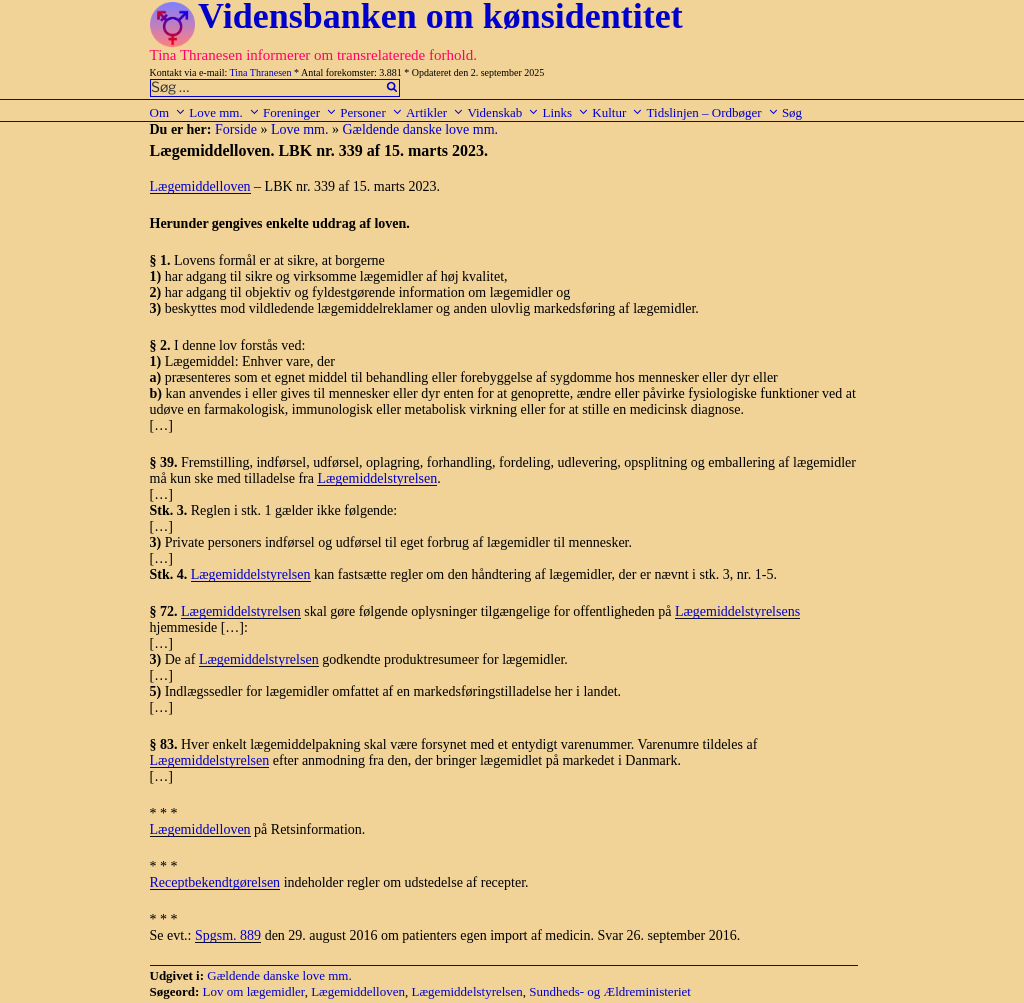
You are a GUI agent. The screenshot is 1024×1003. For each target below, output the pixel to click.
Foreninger (300, 112)
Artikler (435, 112)
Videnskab (503, 112)
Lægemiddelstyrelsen (377, 478)
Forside (236, 129)
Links (565, 112)
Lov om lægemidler (254, 991)
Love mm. (224, 112)
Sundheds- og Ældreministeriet (610, 991)
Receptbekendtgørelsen (215, 882)
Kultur (617, 112)
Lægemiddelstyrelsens (737, 611)
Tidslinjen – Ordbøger (713, 112)
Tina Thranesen (261, 72)
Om (168, 112)
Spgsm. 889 (228, 935)
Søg (792, 112)
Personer (371, 112)
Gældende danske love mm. (421, 129)
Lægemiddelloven (200, 186)
